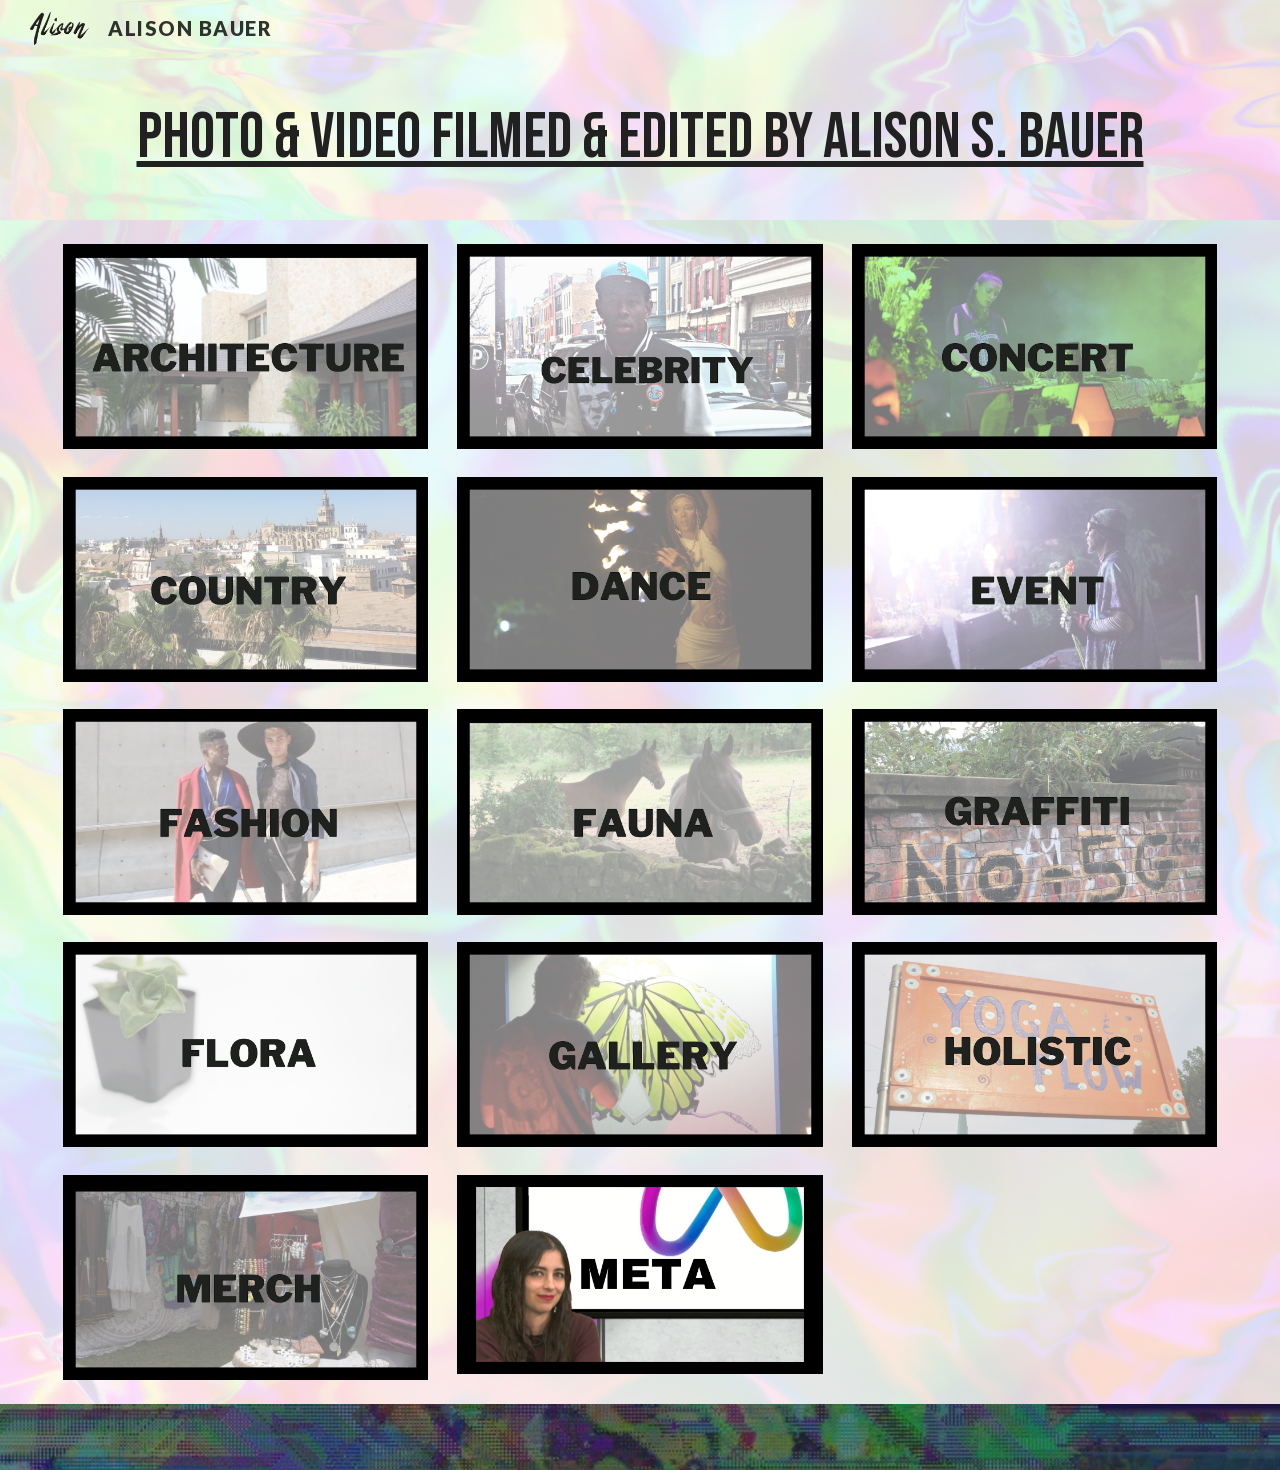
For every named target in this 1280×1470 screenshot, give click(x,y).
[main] (640, 138)
